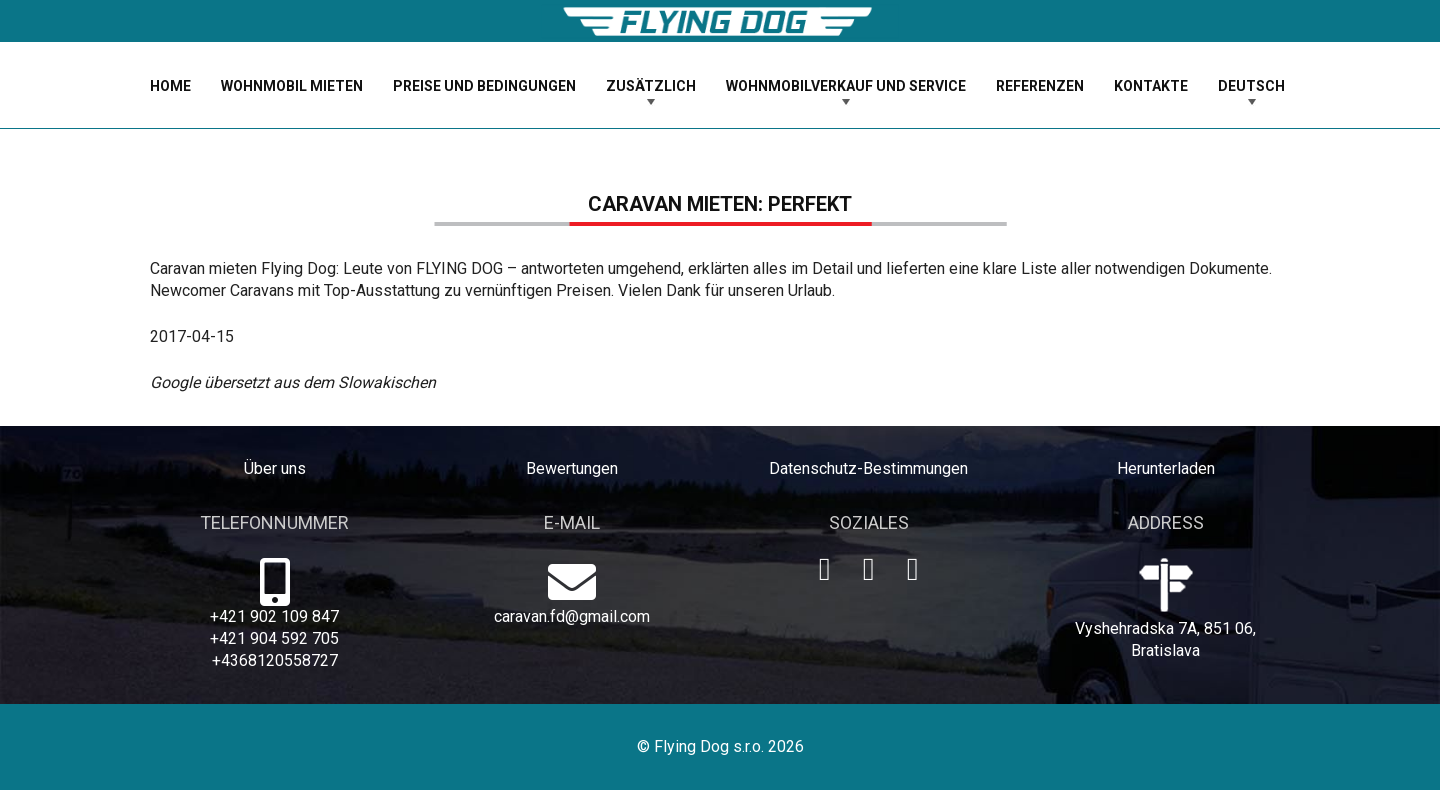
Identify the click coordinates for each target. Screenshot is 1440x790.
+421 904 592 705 (274, 638)
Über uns (275, 468)
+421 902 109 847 (274, 616)
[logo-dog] (720, 21)
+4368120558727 (275, 660)
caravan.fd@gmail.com (572, 616)
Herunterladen (1166, 468)
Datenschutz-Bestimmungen (868, 468)
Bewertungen (572, 468)
